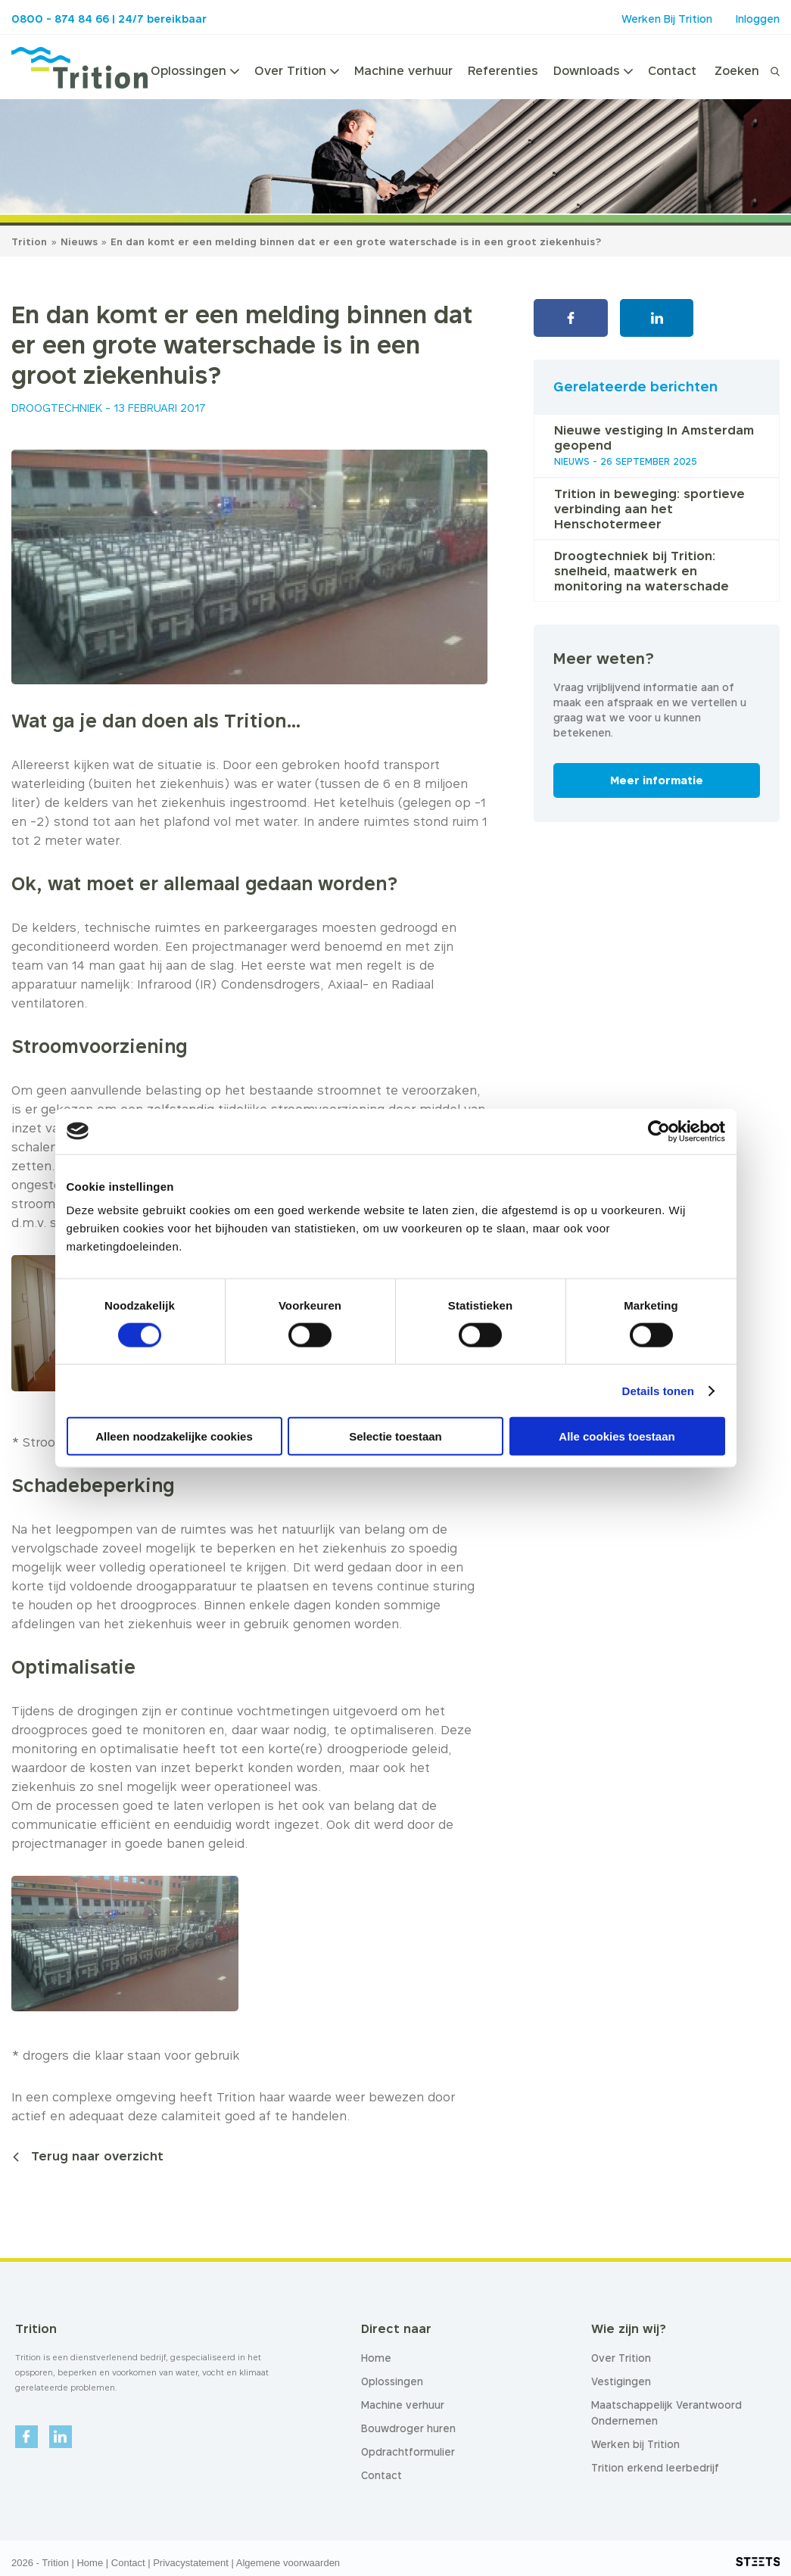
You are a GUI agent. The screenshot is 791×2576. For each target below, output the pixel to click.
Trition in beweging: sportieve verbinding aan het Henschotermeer (649, 508)
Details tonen (658, 1390)
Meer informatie (656, 780)
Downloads (593, 70)
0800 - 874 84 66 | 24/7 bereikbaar (109, 18)
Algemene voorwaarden (288, 2562)
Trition (29, 241)
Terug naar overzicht (97, 2155)
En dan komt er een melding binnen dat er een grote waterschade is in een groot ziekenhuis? (356, 241)
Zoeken (737, 70)
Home (89, 2562)
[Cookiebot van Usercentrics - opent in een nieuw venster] (659, 1131)
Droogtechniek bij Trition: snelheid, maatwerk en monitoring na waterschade (641, 570)
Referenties (503, 70)
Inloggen (758, 18)
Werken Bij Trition (666, 18)
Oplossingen (195, 70)
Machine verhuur (403, 70)
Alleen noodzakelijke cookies (174, 1436)
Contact (672, 70)
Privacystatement (191, 2562)
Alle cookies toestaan (616, 1436)
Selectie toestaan (395, 1436)
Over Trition (296, 70)
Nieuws (81, 241)
